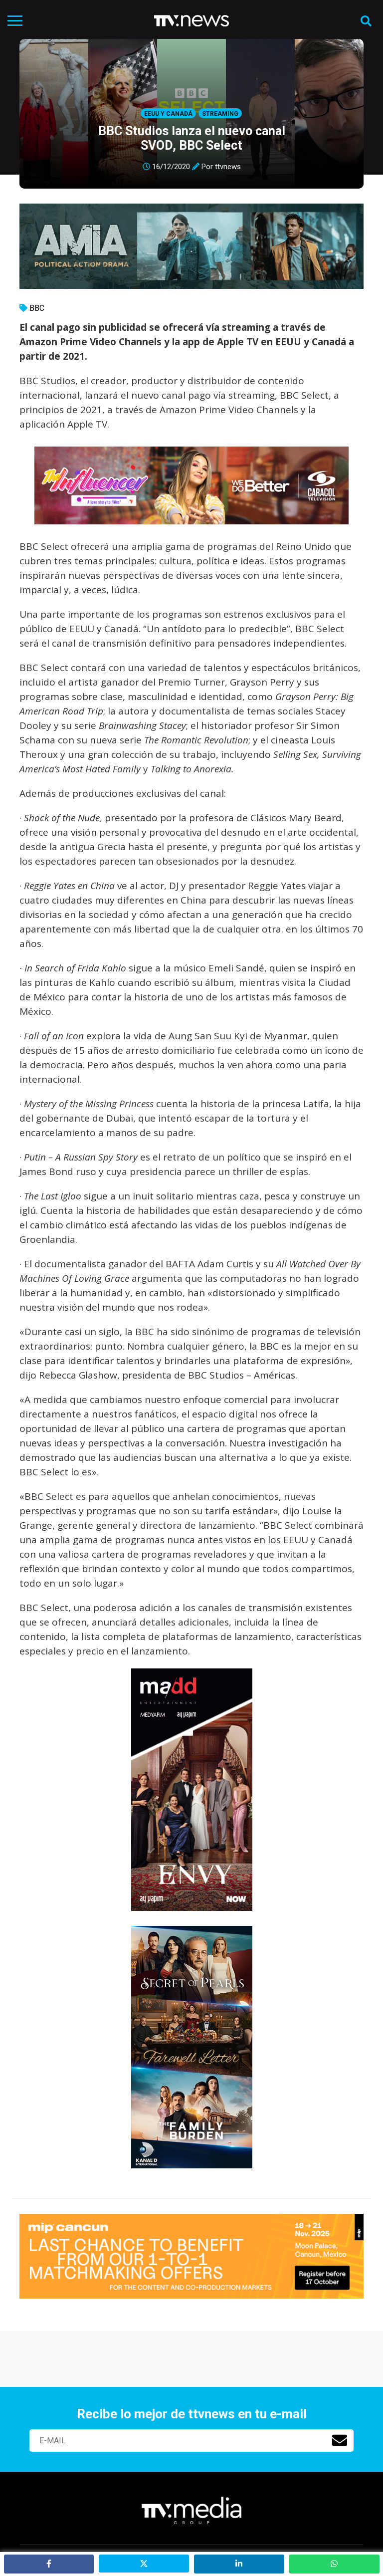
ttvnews (228, 166)
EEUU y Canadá (168, 113)
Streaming (220, 113)
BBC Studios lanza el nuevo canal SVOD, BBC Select (191, 138)
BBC (36, 308)
